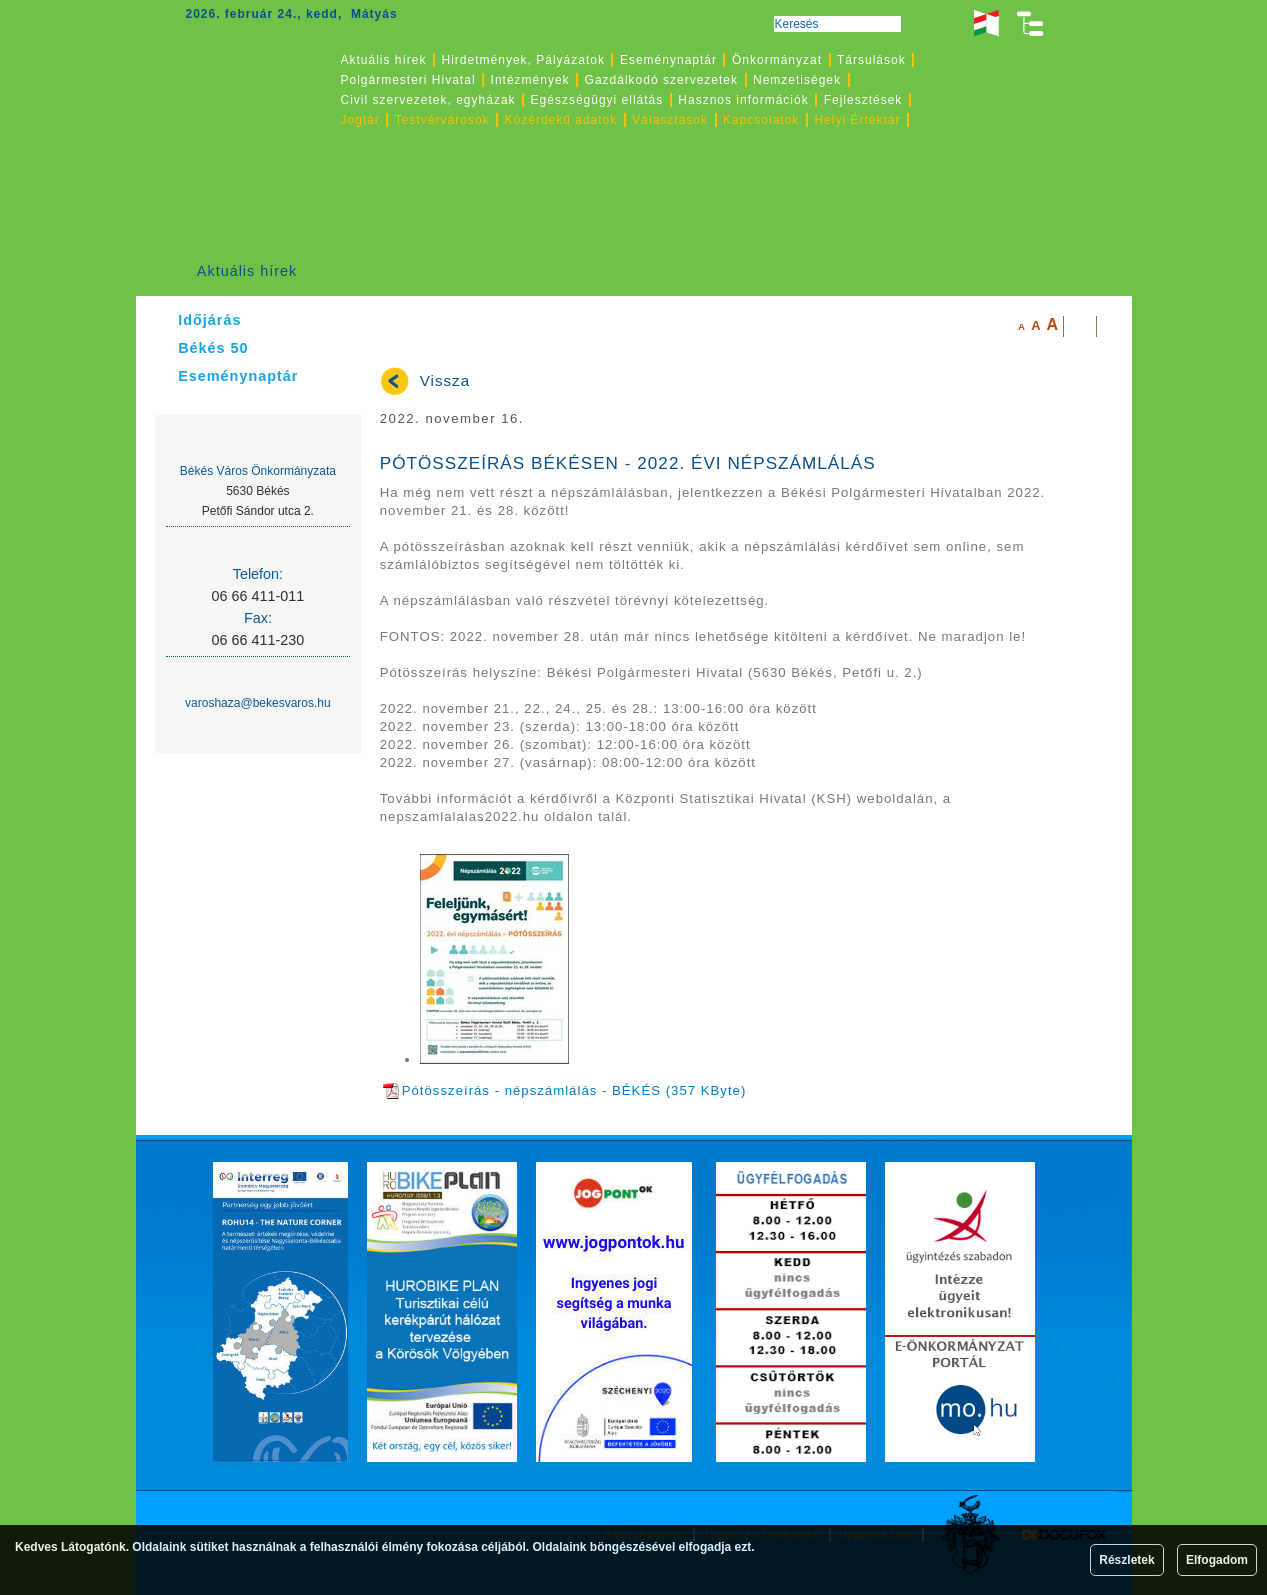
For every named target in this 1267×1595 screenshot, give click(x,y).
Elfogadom (1217, 1560)
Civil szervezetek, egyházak (428, 100)
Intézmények (530, 80)
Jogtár (360, 120)
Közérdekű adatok (561, 120)
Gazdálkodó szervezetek (661, 80)
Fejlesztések (863, 100)
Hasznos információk (743, 100)
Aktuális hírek (247, 271)
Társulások (871, 60)
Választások (670, 120)
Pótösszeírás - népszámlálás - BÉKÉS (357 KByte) (565, 1090)
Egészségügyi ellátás (597, 100)
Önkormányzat (777, 60)
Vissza (445, 380)
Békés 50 (213, 348)
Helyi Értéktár (857, 120)
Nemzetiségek (797, 80)
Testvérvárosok (442, 120)
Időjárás (209, 320)
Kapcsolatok (761, 120)
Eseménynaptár (668, 60)
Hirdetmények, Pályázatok (523, 60)
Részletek (1126, 1560)
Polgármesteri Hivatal (408, 80)
